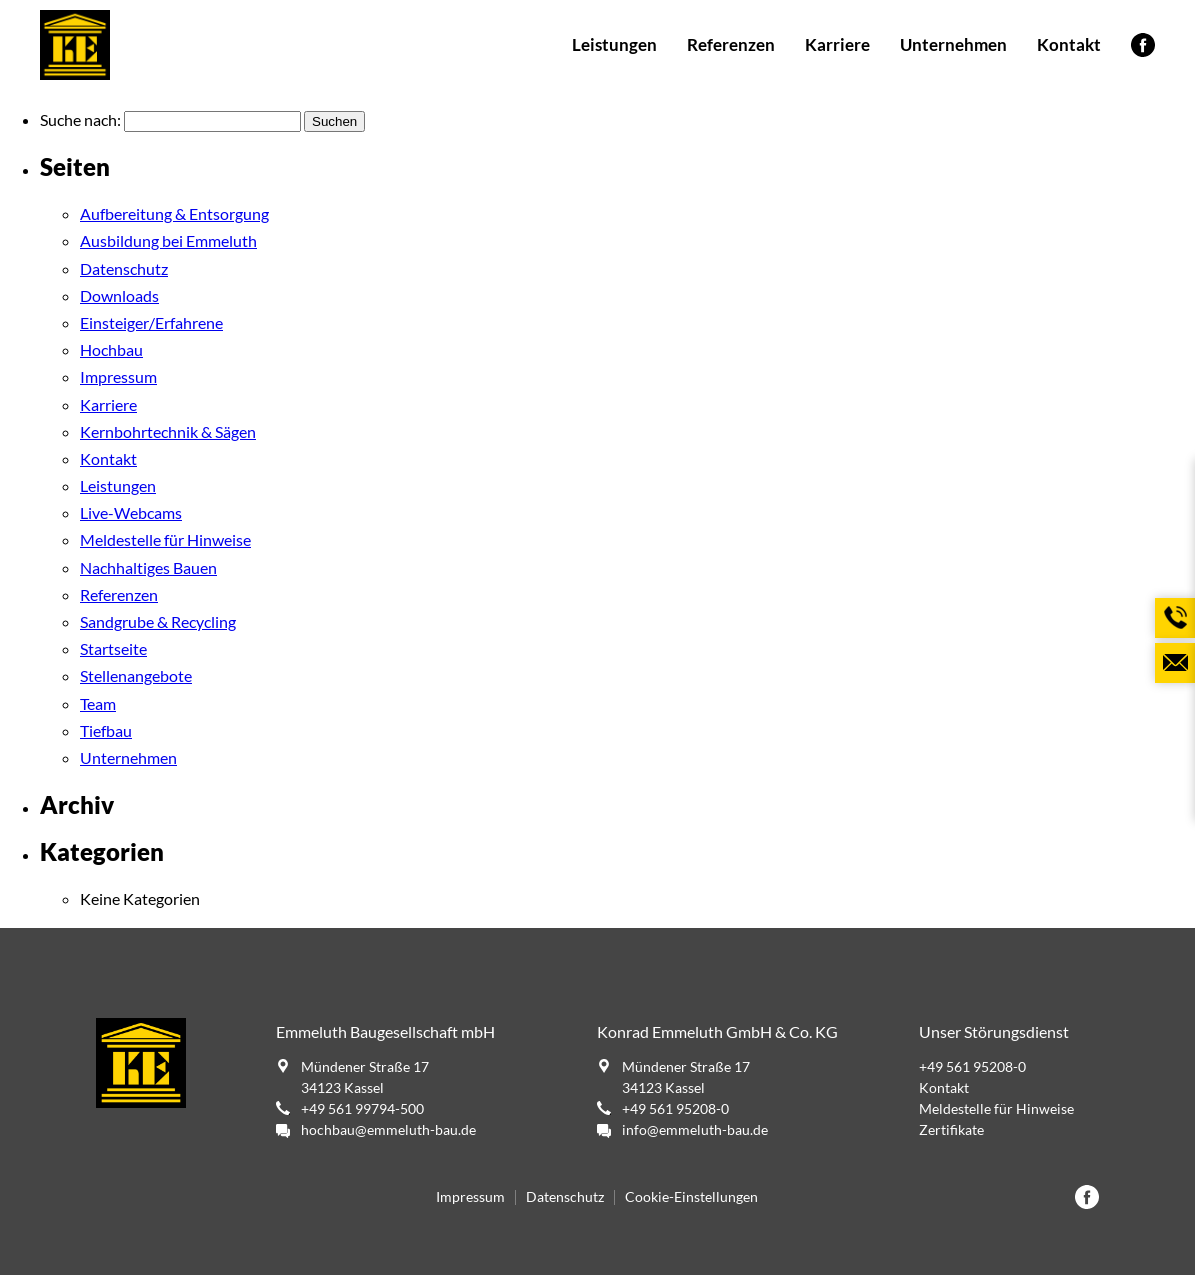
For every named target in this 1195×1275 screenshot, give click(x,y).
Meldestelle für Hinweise (165, 539)
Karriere (837, 44)
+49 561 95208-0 (675, 1108)
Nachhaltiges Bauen (148, 567)
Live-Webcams (131, 512)
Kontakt (1069, 44)
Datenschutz (124, 268)
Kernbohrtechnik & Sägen (168, 431)
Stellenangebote (136, 675)
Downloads (119, 295)
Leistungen (614, 44)
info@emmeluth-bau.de (695, 1129)
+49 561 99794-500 (362, 1108)
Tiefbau (106, 730)
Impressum (118, 376)
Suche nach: (80, 119)
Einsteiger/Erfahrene (151, 322)
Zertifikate (951, 1129)
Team (98, 703)
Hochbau (111, 349)
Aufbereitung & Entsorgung (174, 213)
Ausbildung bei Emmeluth (168, 240)
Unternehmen (953, 44)
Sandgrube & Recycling (158, 621)
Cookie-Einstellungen (691, 1197)
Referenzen (731, 44)
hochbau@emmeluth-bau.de (388, 1129)
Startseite (113, 648)
